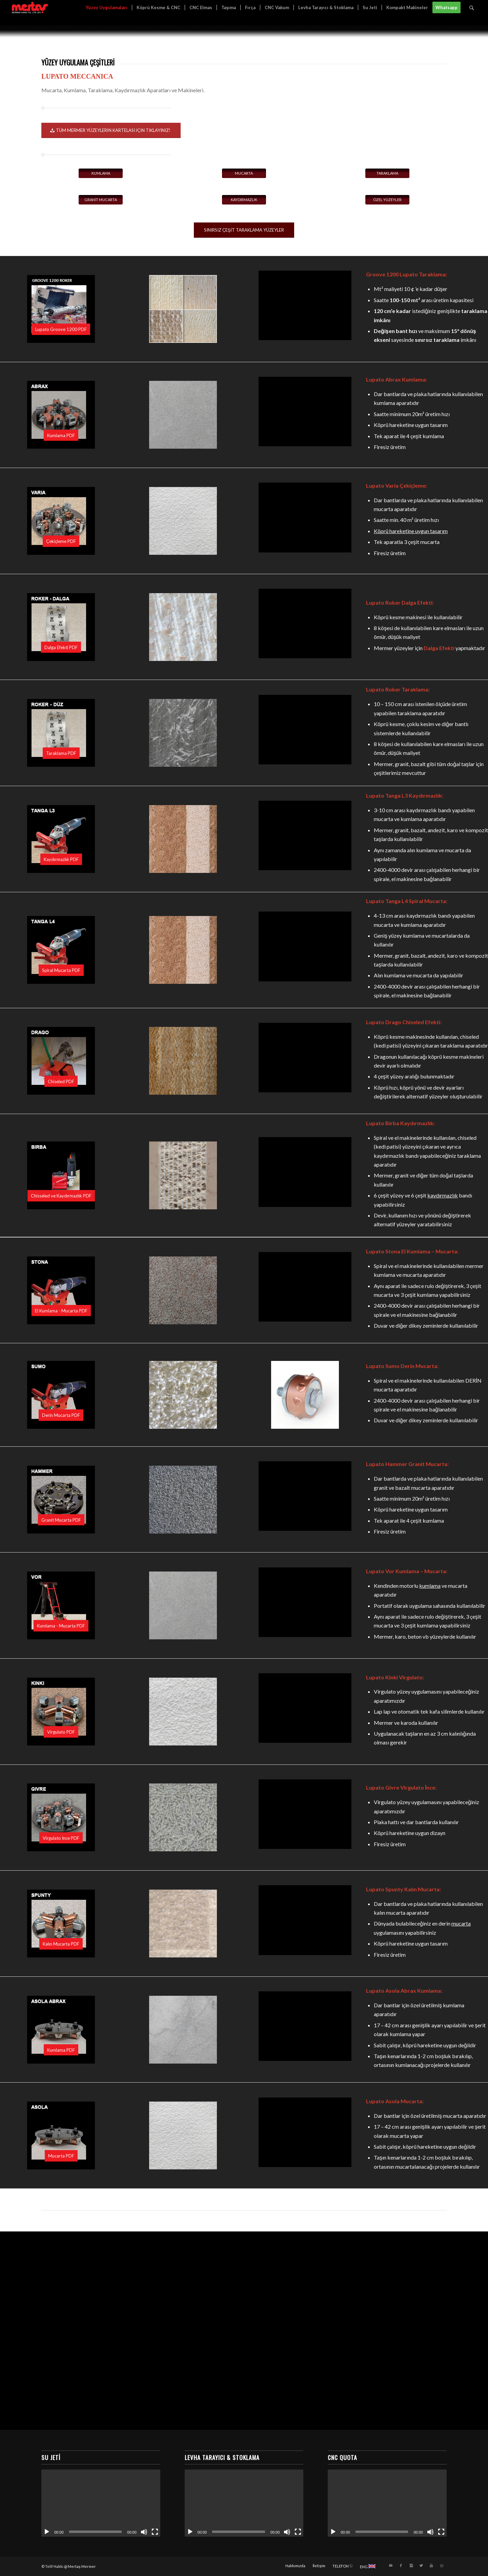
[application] (100, 2503)
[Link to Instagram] (411, 2565)
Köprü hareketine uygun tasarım (411, 531)
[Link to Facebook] (401, 2565)
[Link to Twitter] (421, 2565)
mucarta (461, 1923)
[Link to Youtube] (431, 2565)
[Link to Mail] (391, 2565)
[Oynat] (46, 2532)
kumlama (430, 1585)
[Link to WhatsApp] (441, 2565)
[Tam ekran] (154, 2532)
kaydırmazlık (442, 1195)
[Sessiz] (144, 2532)
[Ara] (471, 7)
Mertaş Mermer (82, 2566)
